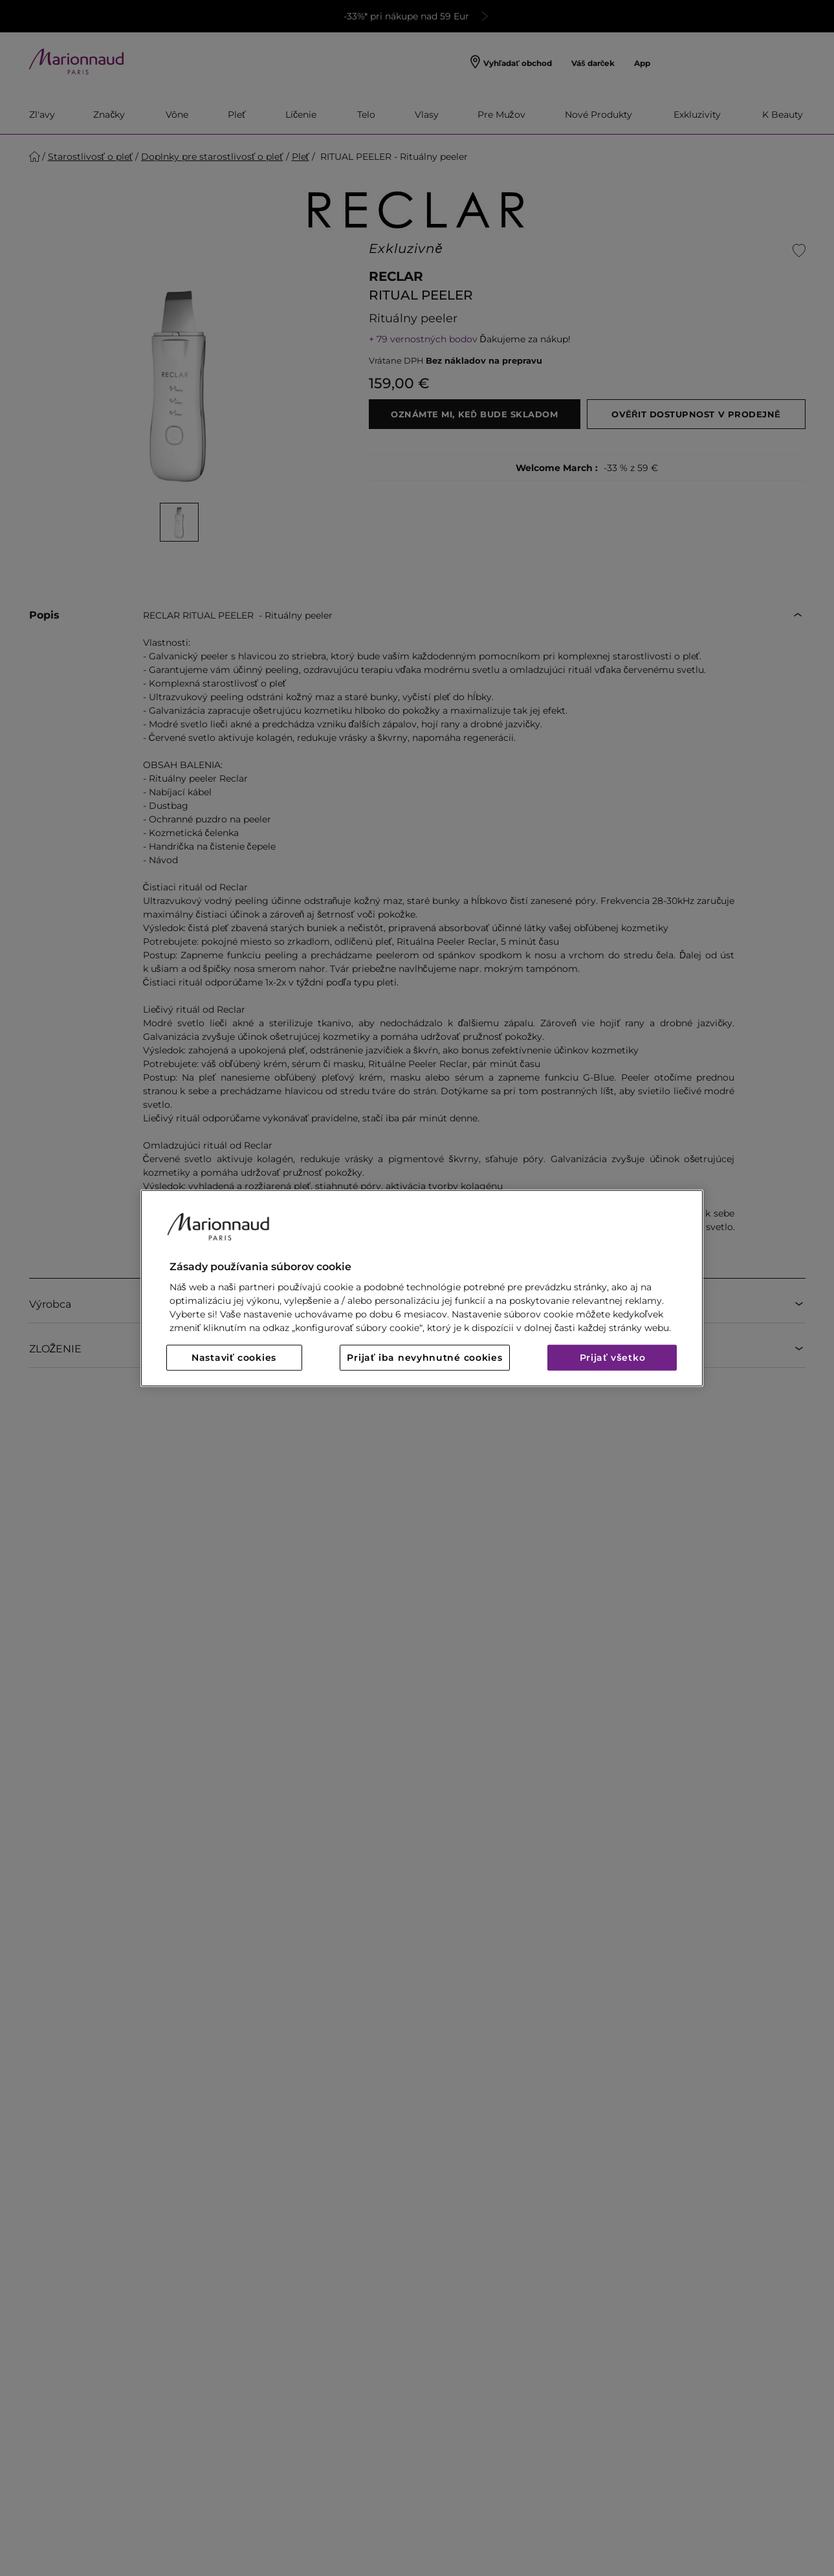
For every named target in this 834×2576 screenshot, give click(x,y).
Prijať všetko (613, 1357)
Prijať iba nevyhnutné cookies (424, 1357)
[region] (421, 1288)
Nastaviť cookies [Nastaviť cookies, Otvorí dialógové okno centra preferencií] (234, 1357)
